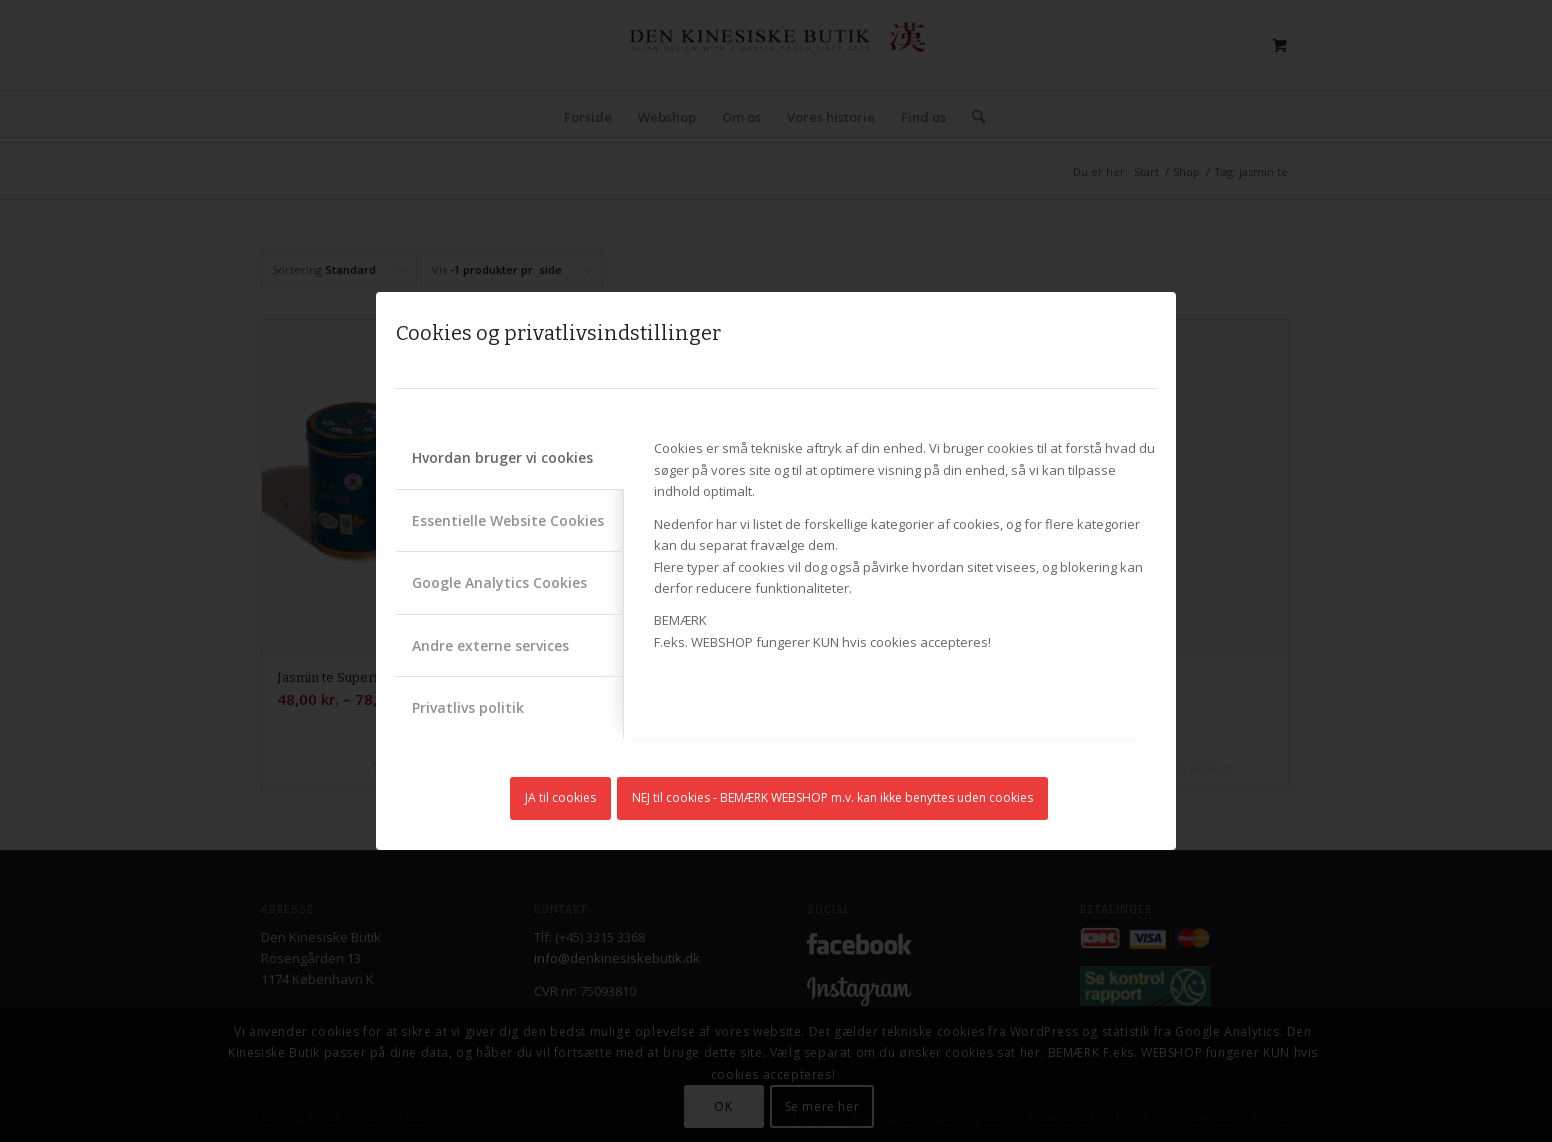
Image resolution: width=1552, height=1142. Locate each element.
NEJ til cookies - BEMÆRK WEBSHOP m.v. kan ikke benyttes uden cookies (832, 797)
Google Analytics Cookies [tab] (499, 582)
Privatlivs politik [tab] (468, 707)
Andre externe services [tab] (490, 645)
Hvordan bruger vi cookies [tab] (502, 457)
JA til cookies (560, 797)
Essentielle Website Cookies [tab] (508, 520)
